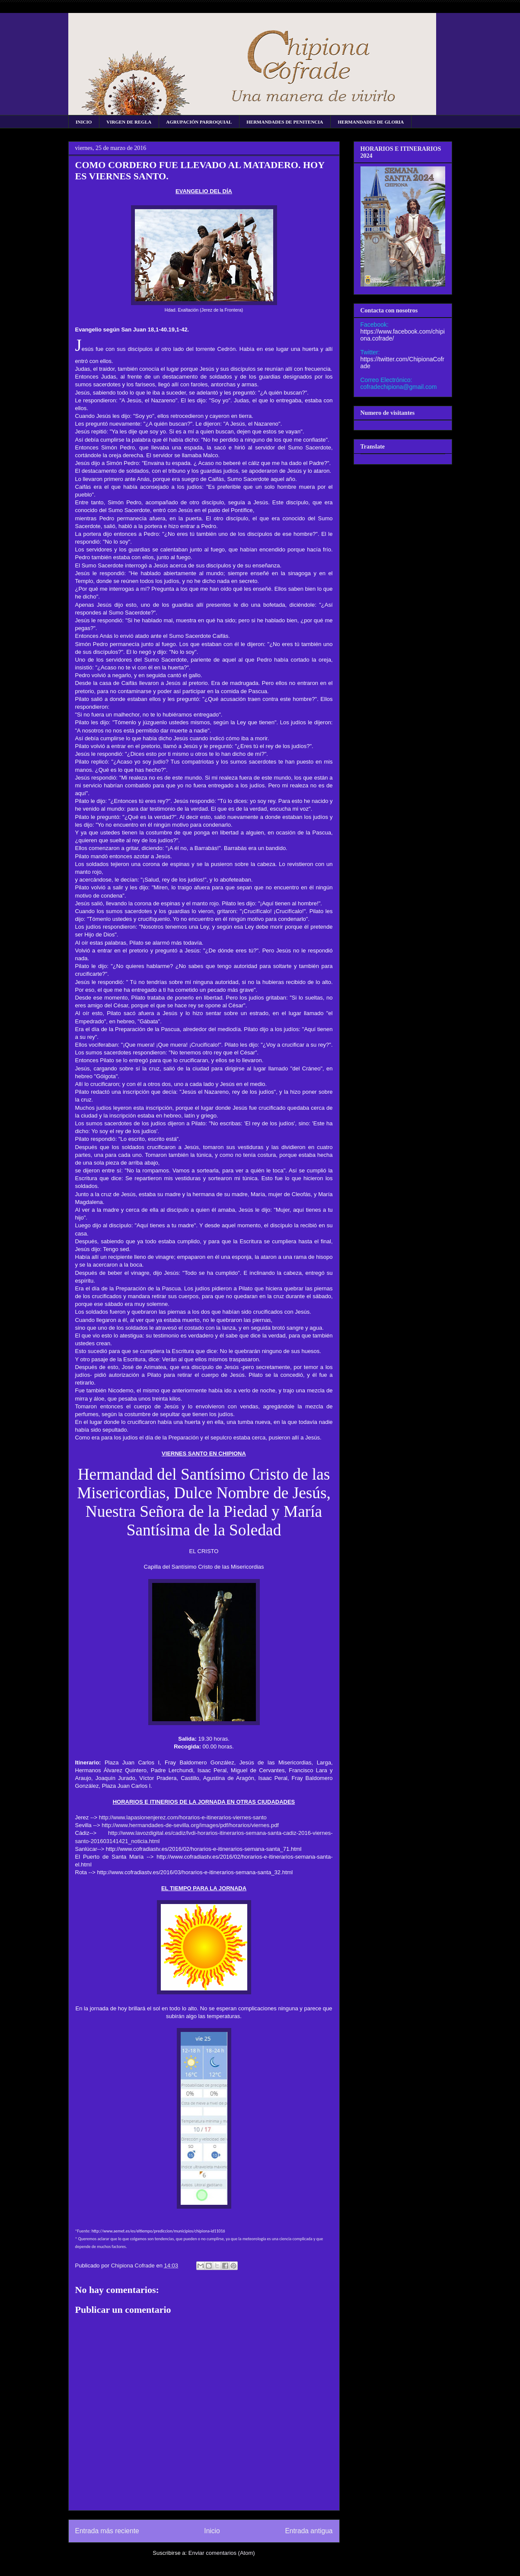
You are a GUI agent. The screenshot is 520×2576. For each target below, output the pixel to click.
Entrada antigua (308, 2531)
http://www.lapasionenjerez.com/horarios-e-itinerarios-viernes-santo (183, 1817)
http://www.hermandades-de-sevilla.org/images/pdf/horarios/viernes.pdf (190, 1825)
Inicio (212, 2531)
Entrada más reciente (107, 2531)
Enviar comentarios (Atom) (221, 2553)
